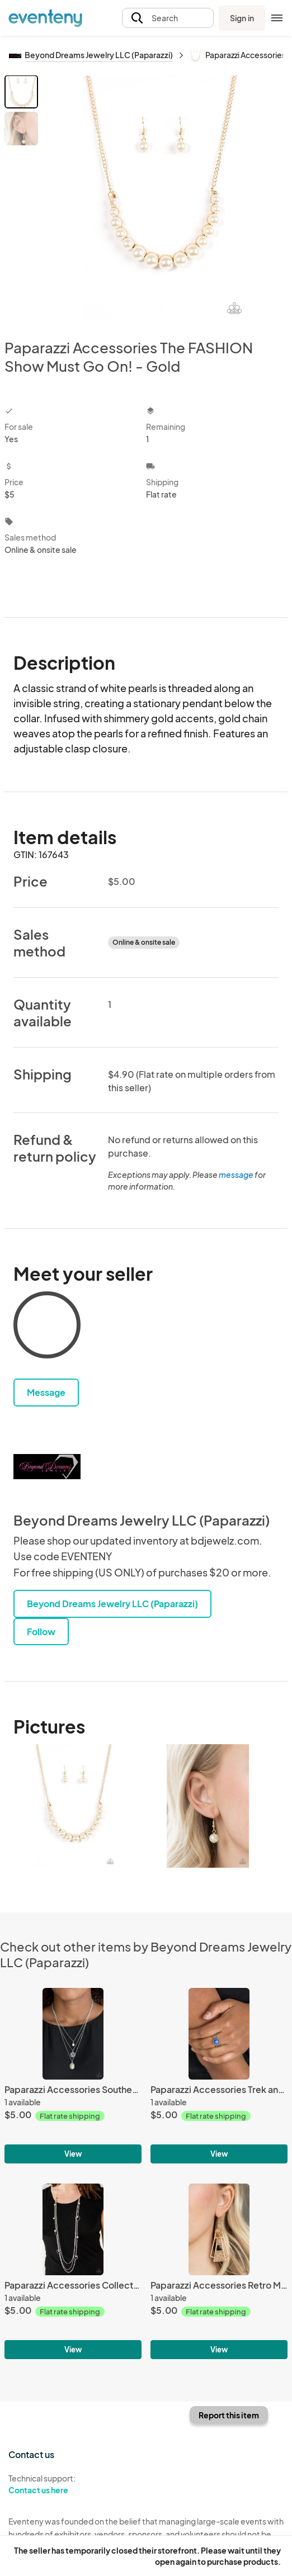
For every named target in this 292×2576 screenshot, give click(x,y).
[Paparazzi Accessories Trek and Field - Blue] (219, 2033)
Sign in (242, 18)
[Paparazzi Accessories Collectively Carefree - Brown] (73, 2229)
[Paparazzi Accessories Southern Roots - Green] (73, 2033)
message (237, 1174)
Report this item (229, 2415)
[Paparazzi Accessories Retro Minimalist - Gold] (219, 2229)
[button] (168, 18)
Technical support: (73, 2484)
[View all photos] (164, 198)
